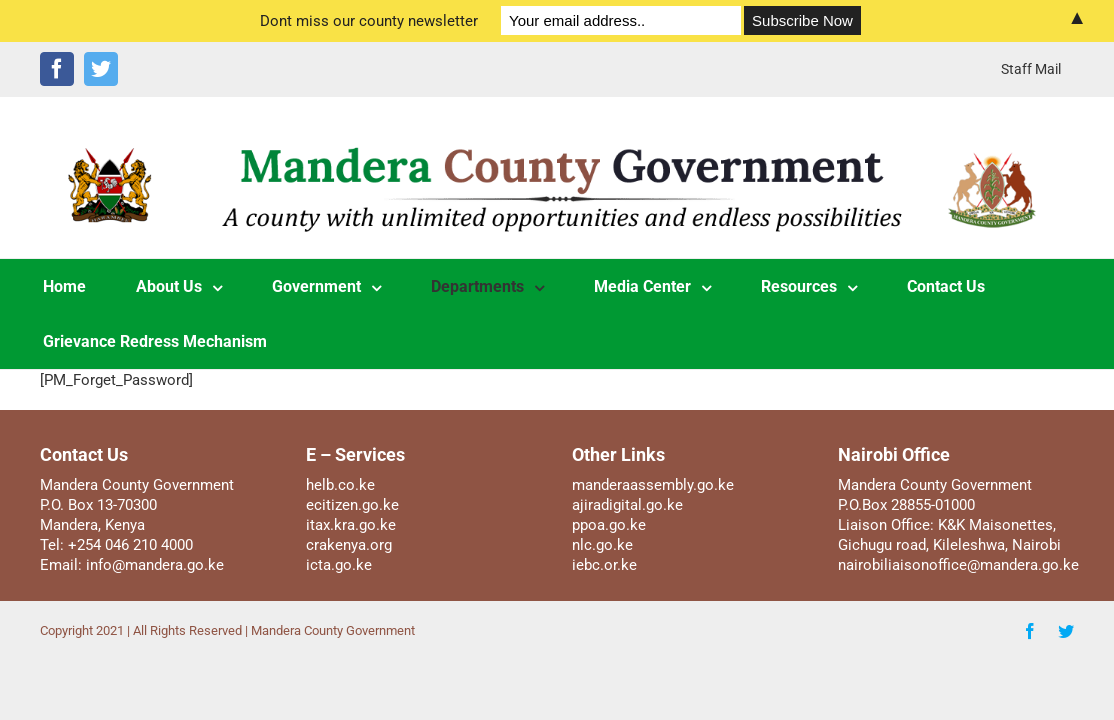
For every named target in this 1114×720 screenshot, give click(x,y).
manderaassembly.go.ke (653, 485)
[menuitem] (1031, 69)
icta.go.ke (339, 565)
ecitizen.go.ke (352, 505)
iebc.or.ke (604, 565)
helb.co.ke (340, 485)
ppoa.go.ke (609, 525)
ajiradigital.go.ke (627, 505)
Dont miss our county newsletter (369, 21)
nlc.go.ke (602, 545)
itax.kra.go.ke (351, 525)
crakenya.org (349, 545)
